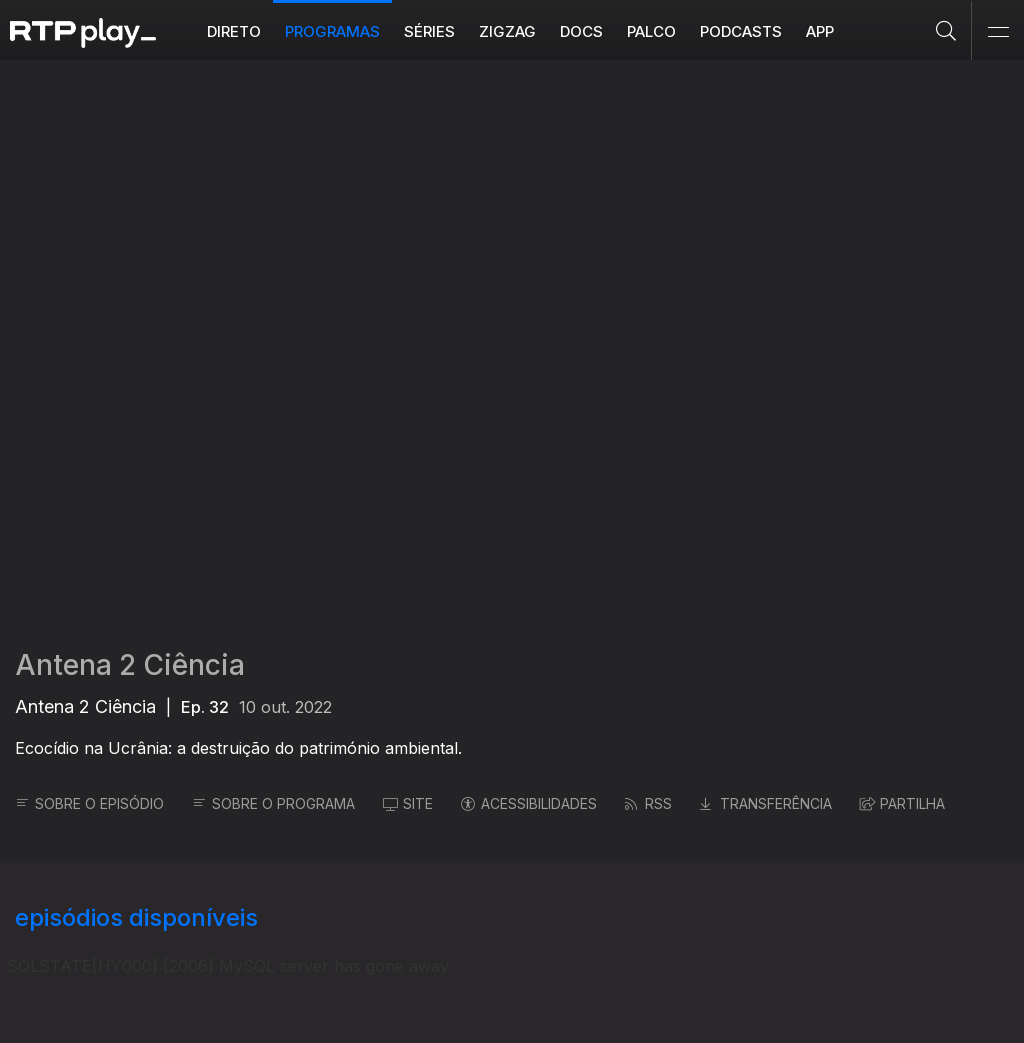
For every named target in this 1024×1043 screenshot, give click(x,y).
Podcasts (741, 31)
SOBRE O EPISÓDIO (89, 803)
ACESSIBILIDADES (529, 803)
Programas (332, 31)
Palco (651, 31)
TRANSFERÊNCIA (766, 803)
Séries (429, 31)
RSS (648, 803)
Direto (234, 31)
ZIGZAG (507, 31)
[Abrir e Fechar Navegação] (998, 32)
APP (820, 31)
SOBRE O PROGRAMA (273, 803)
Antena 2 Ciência (130, 665)
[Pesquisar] (946, 30)
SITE (408, 803)
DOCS (581, 31)
